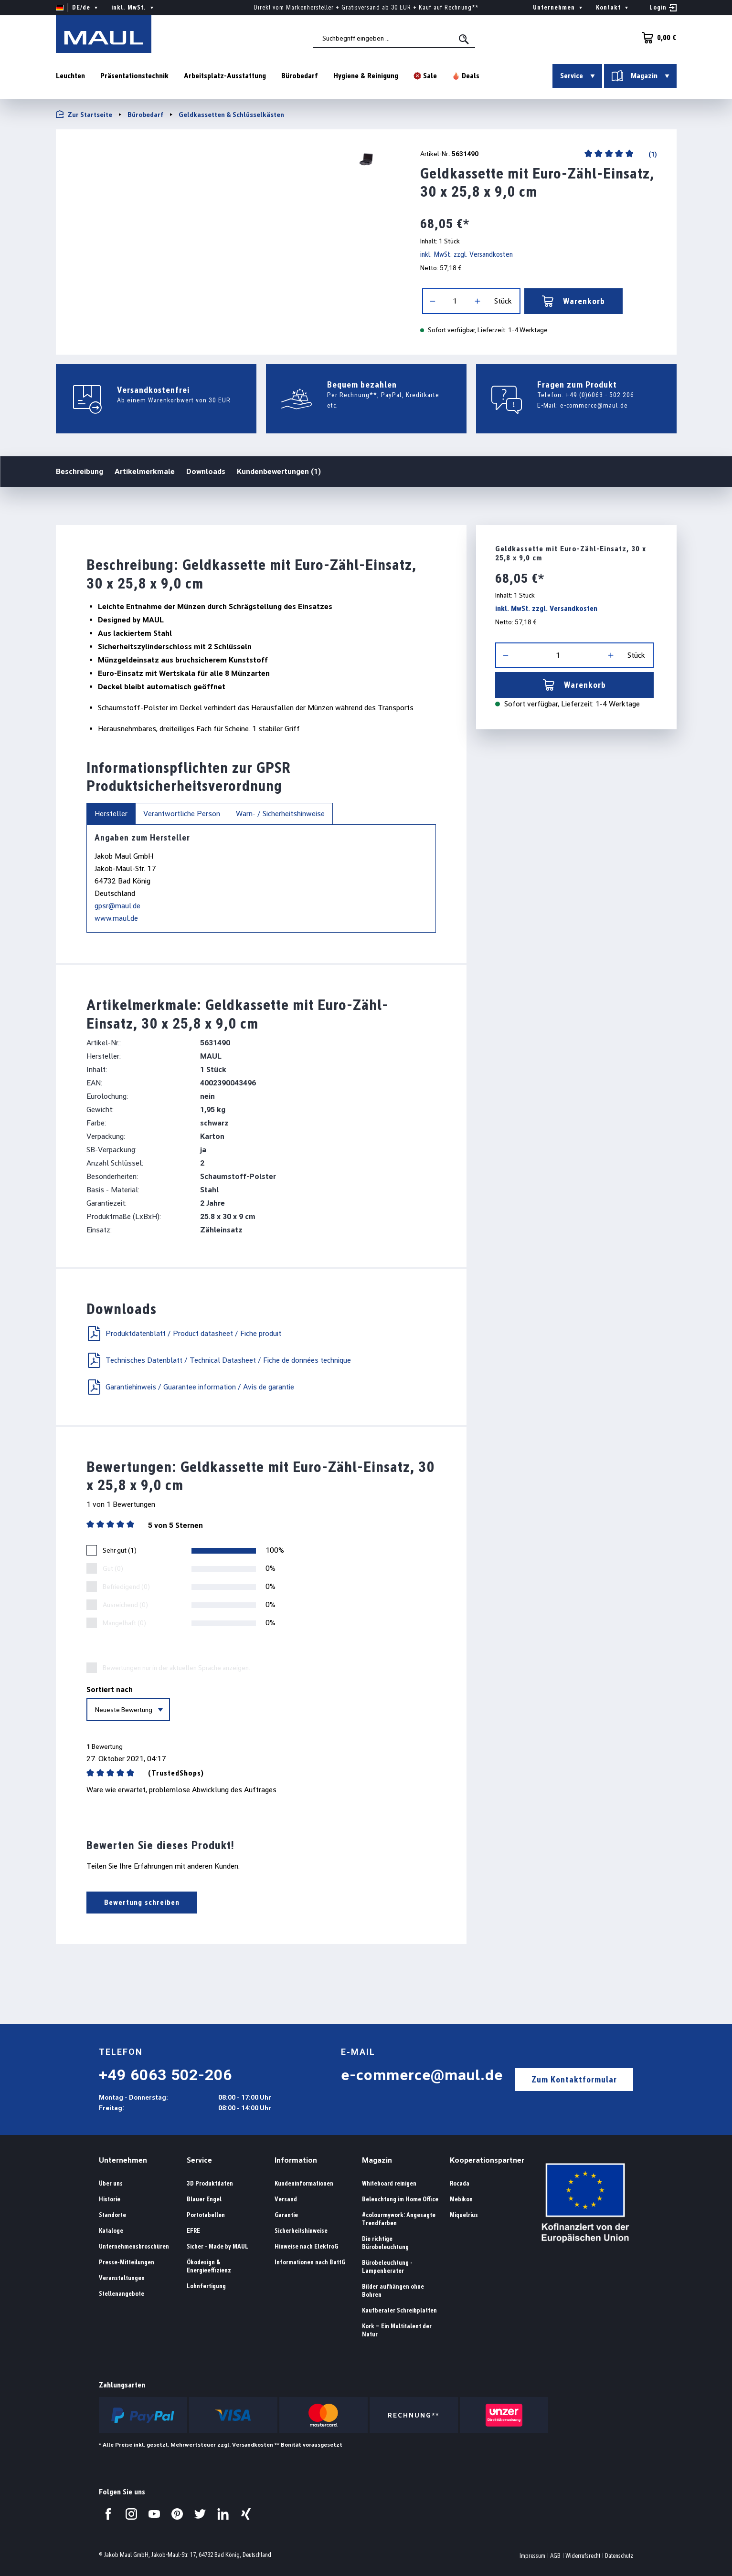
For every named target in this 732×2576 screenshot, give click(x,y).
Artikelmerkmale (145, 471)
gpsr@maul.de (117, 905)
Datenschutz (619, 2555)
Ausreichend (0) (125, 1605)
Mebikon (461, 2199)
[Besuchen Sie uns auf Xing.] (245, 2513)
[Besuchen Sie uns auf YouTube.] (154, 2513)
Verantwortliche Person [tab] (181, 813)
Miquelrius (464, 2215)
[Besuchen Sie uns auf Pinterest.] (177, 2513)
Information (296, 2160)
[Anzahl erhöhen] (477, 301)
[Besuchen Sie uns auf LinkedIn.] (223, 2513)
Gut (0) (113, 1568)
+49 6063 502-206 (165, 2075)
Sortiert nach (109, 1689)
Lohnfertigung (206, 2286)
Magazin (377, 2160)
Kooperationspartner (487, 2160)
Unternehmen (123, 2160)
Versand (286, 2199)
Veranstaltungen (122, 2278)
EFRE (193, 2230)
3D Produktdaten (210, 2183)
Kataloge (111, 2230)
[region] (226, 159)
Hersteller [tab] (111, 813)
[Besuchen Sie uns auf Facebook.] (108, 2513)
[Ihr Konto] (663, 7)
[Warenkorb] (657, 38)
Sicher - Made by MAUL (217, 2246)
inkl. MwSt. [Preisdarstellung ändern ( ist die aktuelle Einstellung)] (133, 7)
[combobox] (394, 39)
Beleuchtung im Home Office (400, 2199)
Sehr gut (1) (120, 1550)
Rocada (459, 2183)
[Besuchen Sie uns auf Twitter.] (200, 2513)
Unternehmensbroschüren (134, 2246)
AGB (555, 2555)
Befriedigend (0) (126, 1586)
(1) (652, 154)
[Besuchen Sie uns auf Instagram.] (131, 2513)
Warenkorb (573, 301)
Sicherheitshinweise (301, 2230)
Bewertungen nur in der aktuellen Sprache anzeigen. (176, 1668)
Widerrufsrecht (582, 2555)
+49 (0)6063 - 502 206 (599, 395)
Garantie (286, 2215)
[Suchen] (464, 39)
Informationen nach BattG (310, 2262)
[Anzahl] (455, 301)
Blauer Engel (204, 2199)
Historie (109, 2199)
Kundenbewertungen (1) (279, 471)
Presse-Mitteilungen (126, 2262)
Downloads (205, 471)
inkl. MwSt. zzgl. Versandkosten (466, 254)
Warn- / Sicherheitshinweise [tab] (280, 813)
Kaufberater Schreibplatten (399, 2310)
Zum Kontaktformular (574, 2079)
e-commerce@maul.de (594, 405)
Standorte (112, 2215)
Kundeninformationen (304, 2183)
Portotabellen (206, 2215)
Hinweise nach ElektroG (306, 2246)
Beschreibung (79, 471)
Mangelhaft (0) (124, 1623)
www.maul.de (116, 918)
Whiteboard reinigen (389, 2183)
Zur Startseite (84, 114)
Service (199, 2160)
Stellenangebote (121, 2293)
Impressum (532, 2555)
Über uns (111, 2183)
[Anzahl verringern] (432, 301)
